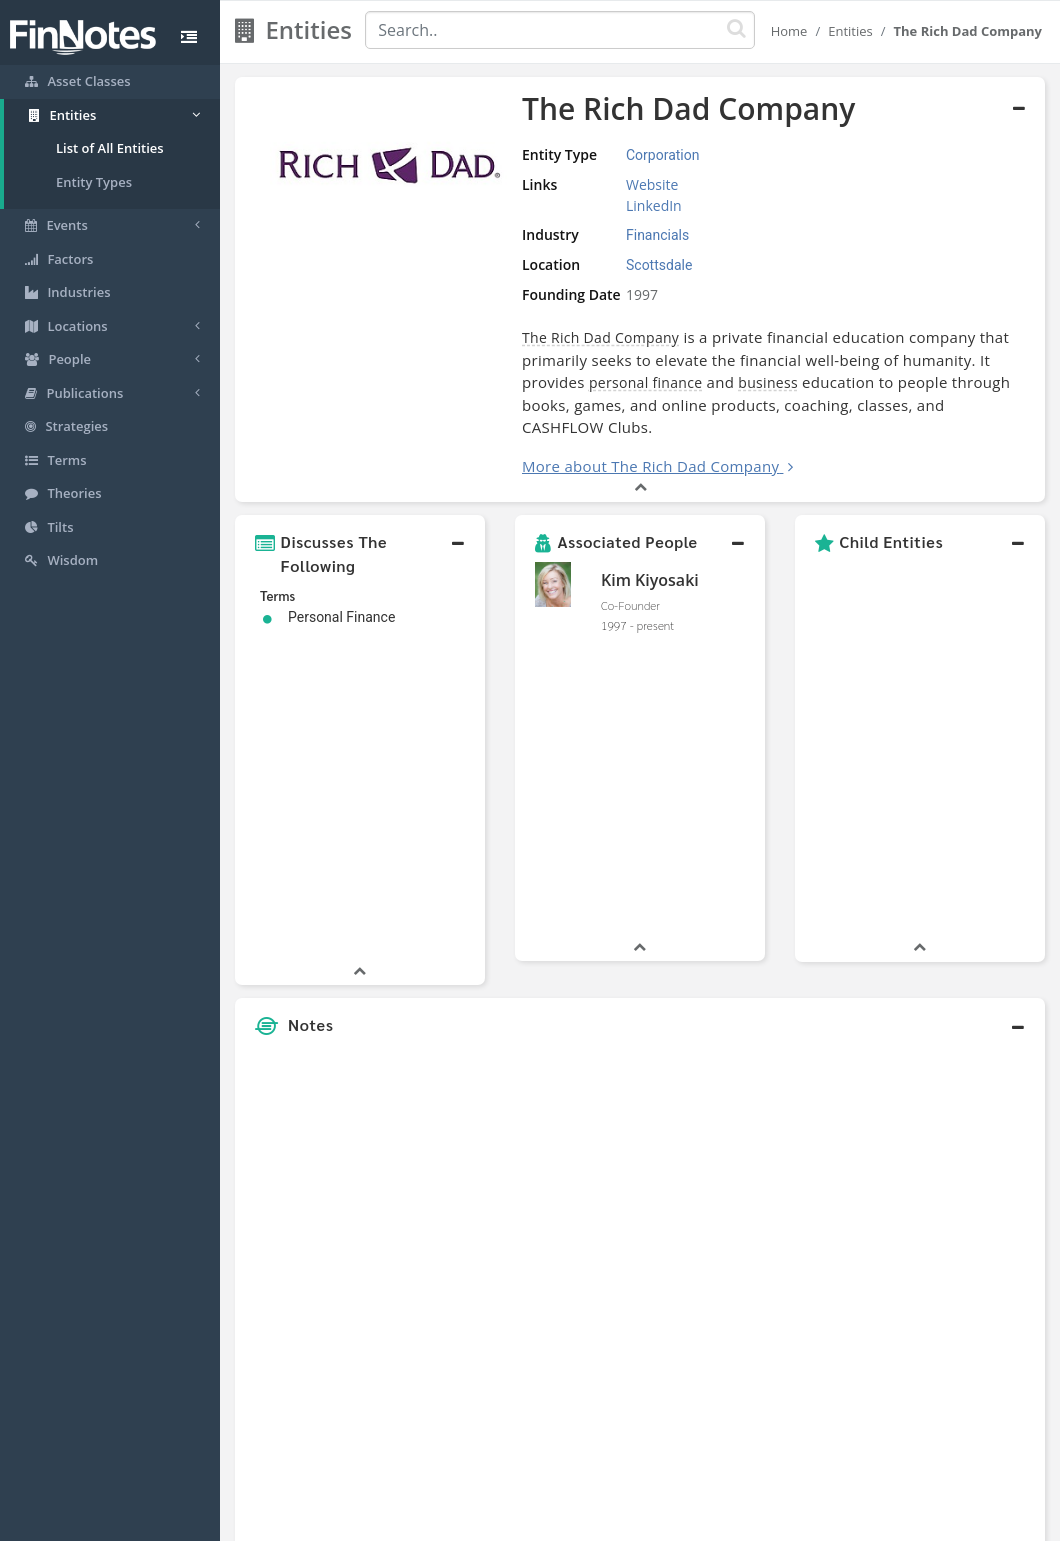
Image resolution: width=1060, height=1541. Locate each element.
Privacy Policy (543, 1521)
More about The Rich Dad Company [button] (650, 466)
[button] (360, 554)
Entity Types (94, 182)
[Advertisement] (940, 1052)
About (397, 1521)
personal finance (645, 382)
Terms (622, 1521)
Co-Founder (630, 605)
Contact (683, 1521)
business (768, 382)
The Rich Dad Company (600, 337)
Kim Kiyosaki (650, 580)
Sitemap (459, 1521)
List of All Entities (110, 148)
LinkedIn (654, 205)
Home (789, 31)
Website (652, 184)
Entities (850, 31)
